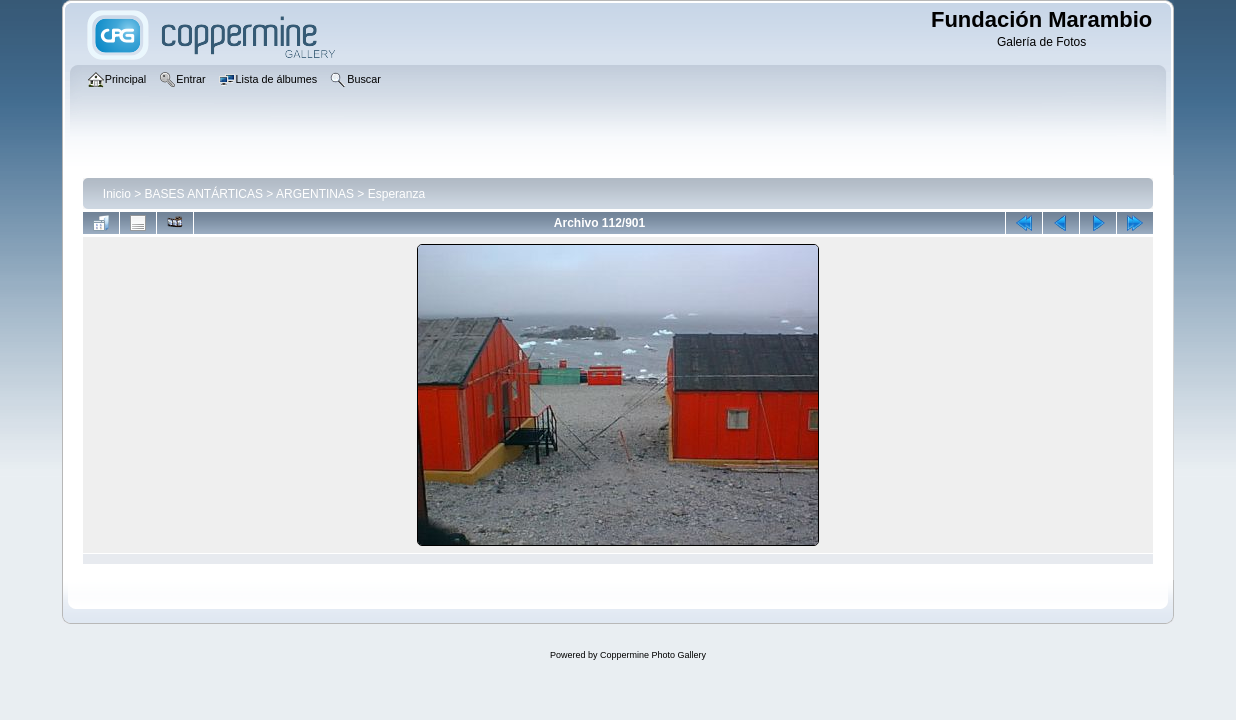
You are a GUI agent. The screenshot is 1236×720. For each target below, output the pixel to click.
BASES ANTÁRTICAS (204, 194)
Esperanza (396, 194)
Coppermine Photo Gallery (653, 655)
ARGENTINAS (315, 194)
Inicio (117, 194)
